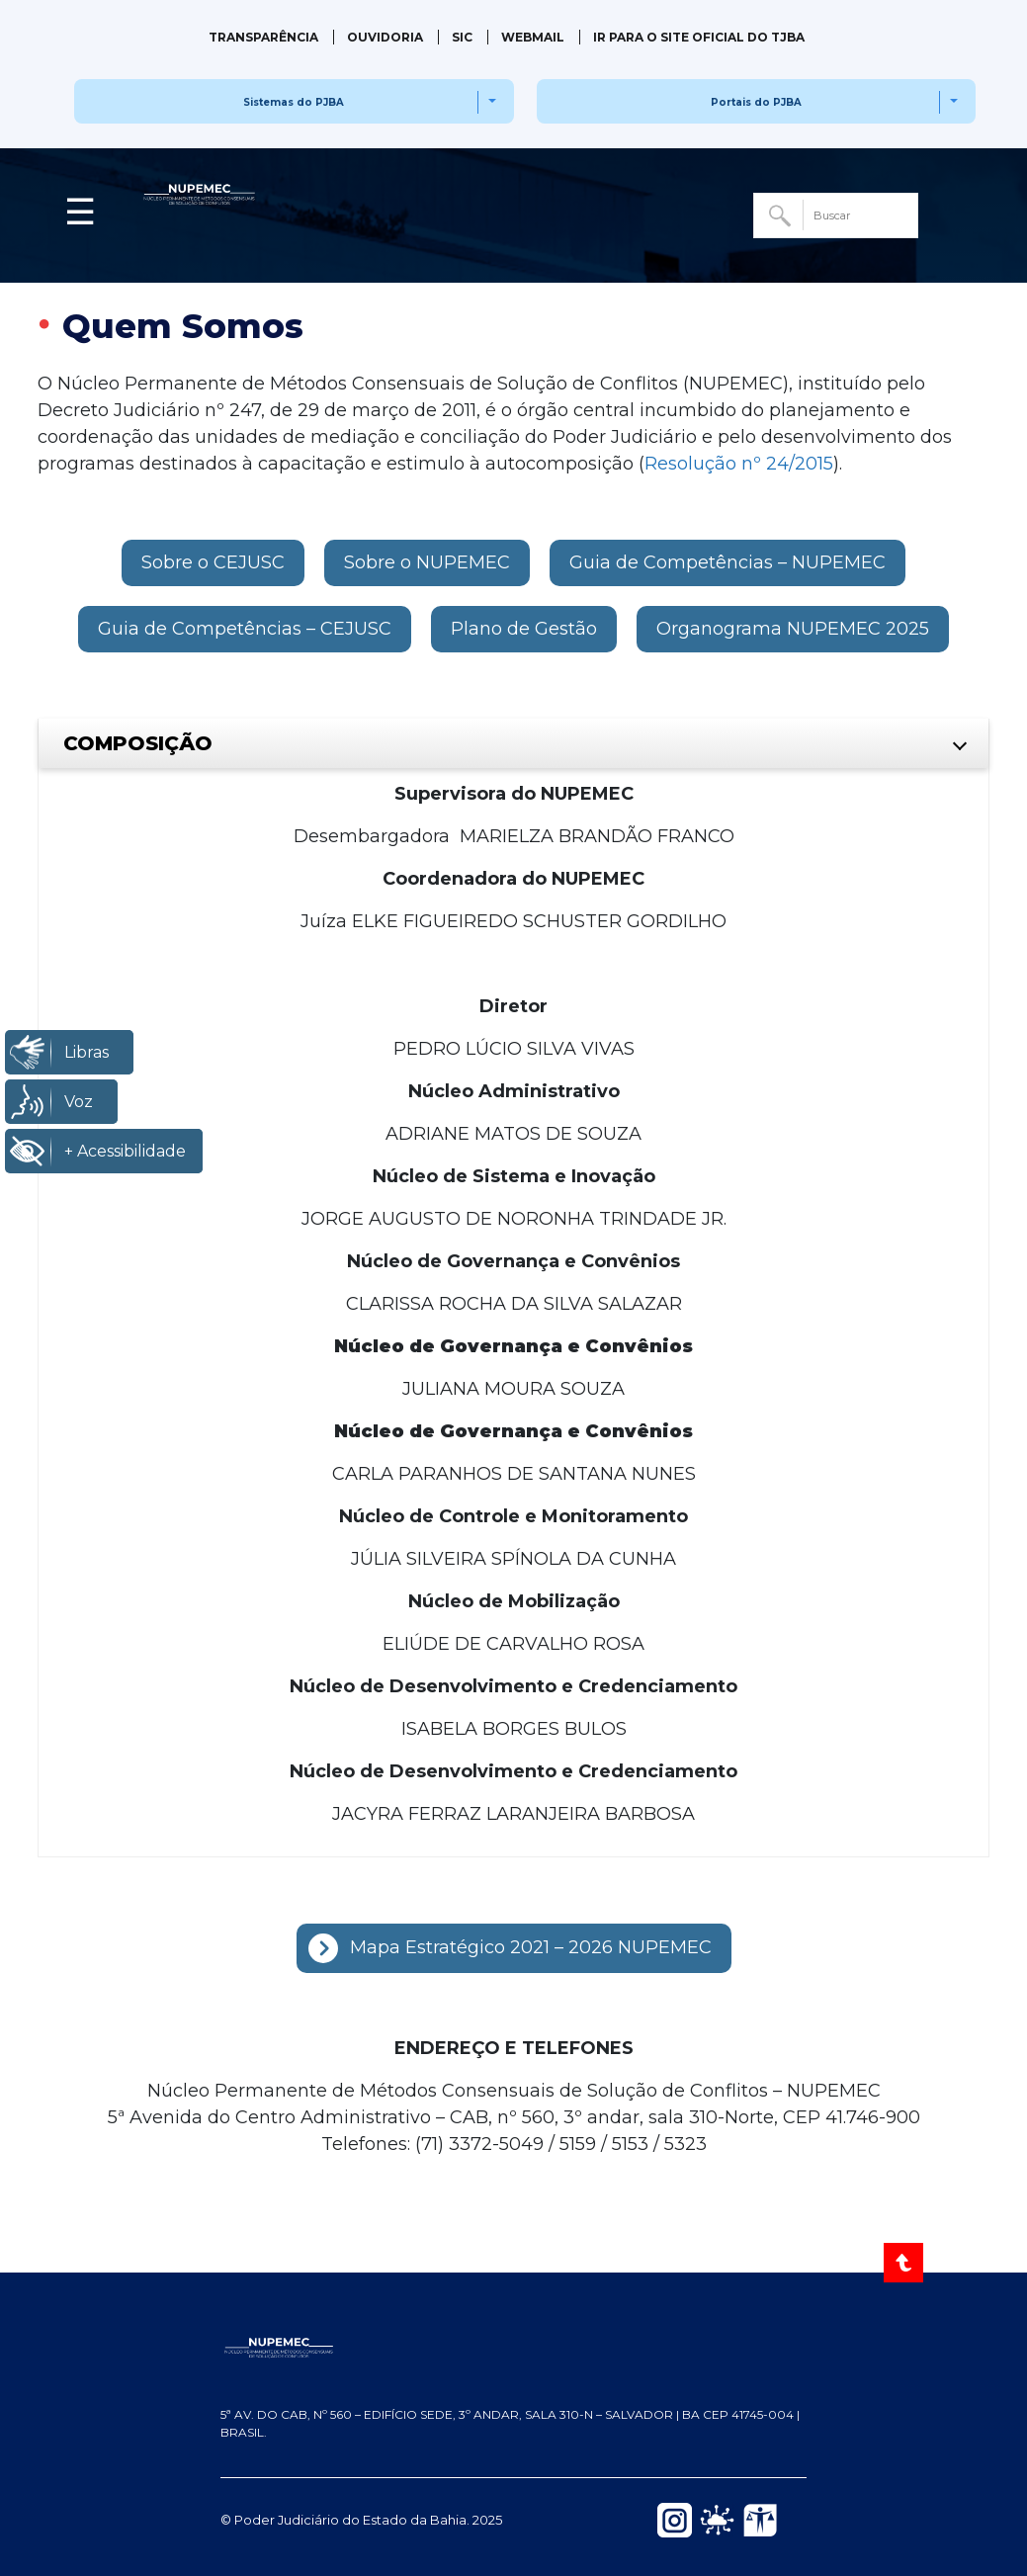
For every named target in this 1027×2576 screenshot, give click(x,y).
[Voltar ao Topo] (905, 2262)
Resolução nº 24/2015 (738, 463)
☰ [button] (80, 211)
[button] (213, 563)
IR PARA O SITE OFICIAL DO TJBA (699, 37)
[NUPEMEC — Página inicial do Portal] (513, 2346)
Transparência (263, 37)
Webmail (532, 37)
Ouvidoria (385, 37)
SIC (462, 37)
